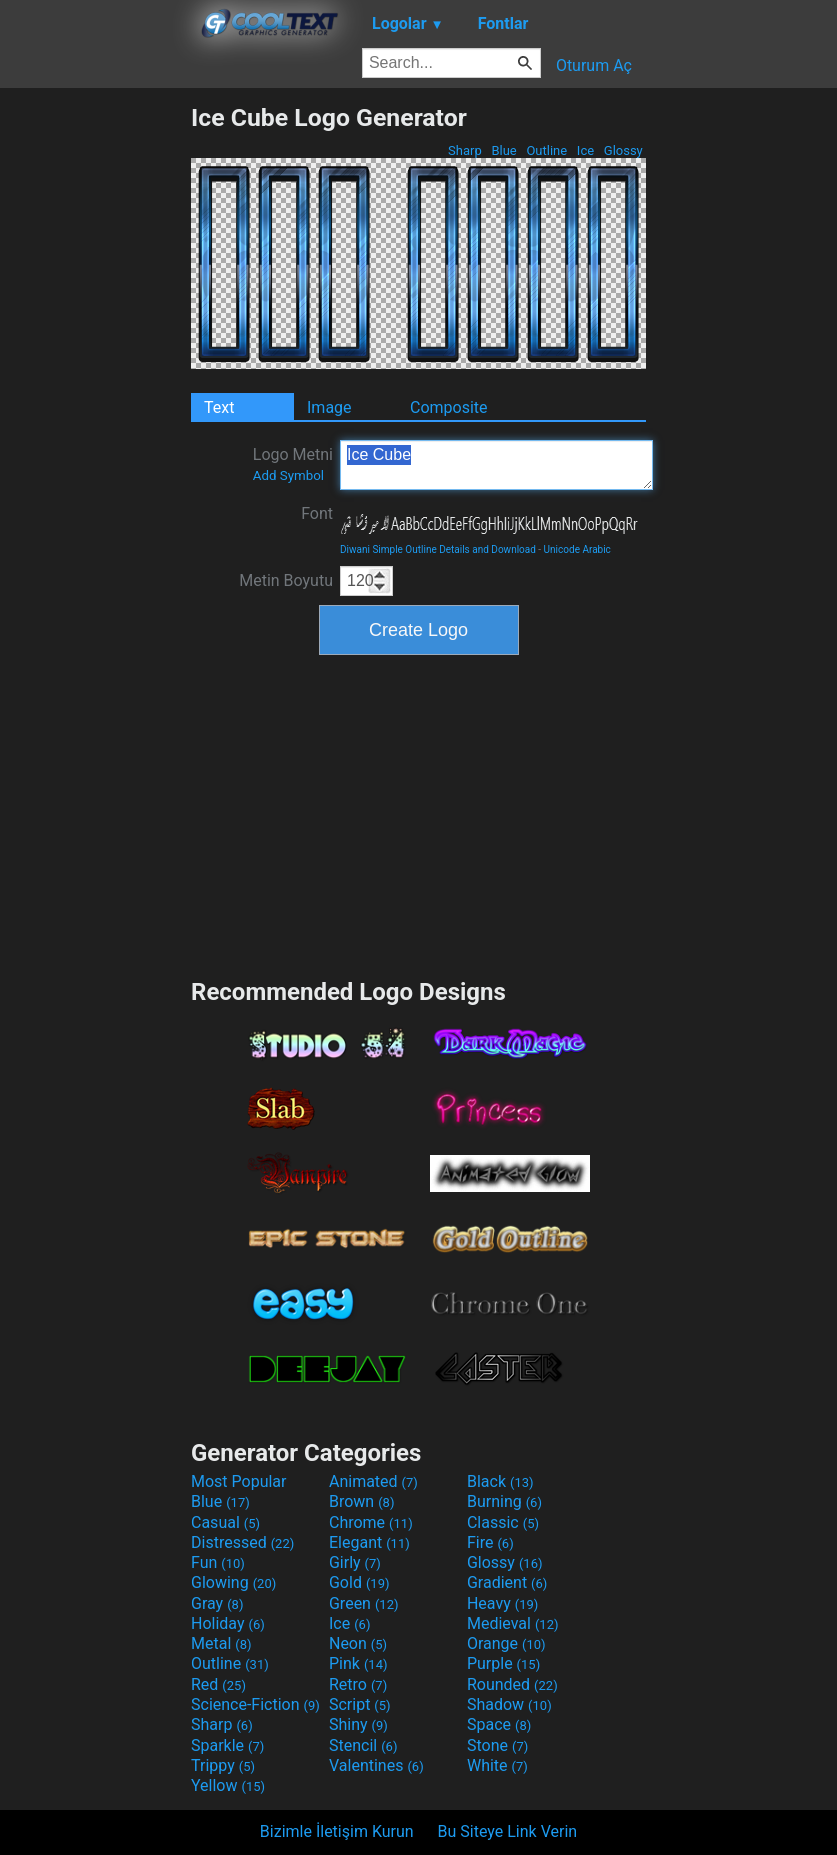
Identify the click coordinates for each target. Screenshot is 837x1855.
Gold (359, 1582)
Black (500, 1481)
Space (499, 1724)
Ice (586, 150)
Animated (373, 1481)
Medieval (513, 1623)
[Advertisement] (95, 403)
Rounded (512, 1684)
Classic (503, 1522)
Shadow (509, 1704)
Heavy (502, 1603)
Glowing (233, 1582)
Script (360, 1704)
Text (219, 407)
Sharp (465, 150)
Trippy (223, 1765)
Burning (504, 1501)
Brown (361, 1501)
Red (218, 1684)
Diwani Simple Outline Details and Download (438, 549)
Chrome (371, 1522)
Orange (506, 1643)
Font (317, 513)
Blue (504, 150)
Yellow (228, 1785)
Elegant (369, 1542)
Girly (355, 1562)
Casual (225, 1522)
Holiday (228, 1623)
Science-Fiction (255, 1704)
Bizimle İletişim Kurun (337, 1831)
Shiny (358, 1724)
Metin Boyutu (286, 580)
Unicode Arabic (577, 549)
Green (364, 1603)
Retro (358, 1684)
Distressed (242, 1542)
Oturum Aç (594, 65)
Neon (358, 1643)
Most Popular (239, 1481)
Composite (449, 407)
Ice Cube (496, 465)
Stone (497, 1745)
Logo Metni (293, 464)
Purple (503, 1663)
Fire (490, 1542)
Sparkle (227, 1745)
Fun (218, 1562)
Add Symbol (288, 475)
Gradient (507, 1582)
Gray (217, 1603)
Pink (358, 1663)
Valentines (376, 1765)
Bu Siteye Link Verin (508, 1831)
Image (329, 407)
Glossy (623, 150)
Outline (546, 150)
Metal (221, 1643)
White (497, 1765)
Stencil (363, 1745)
